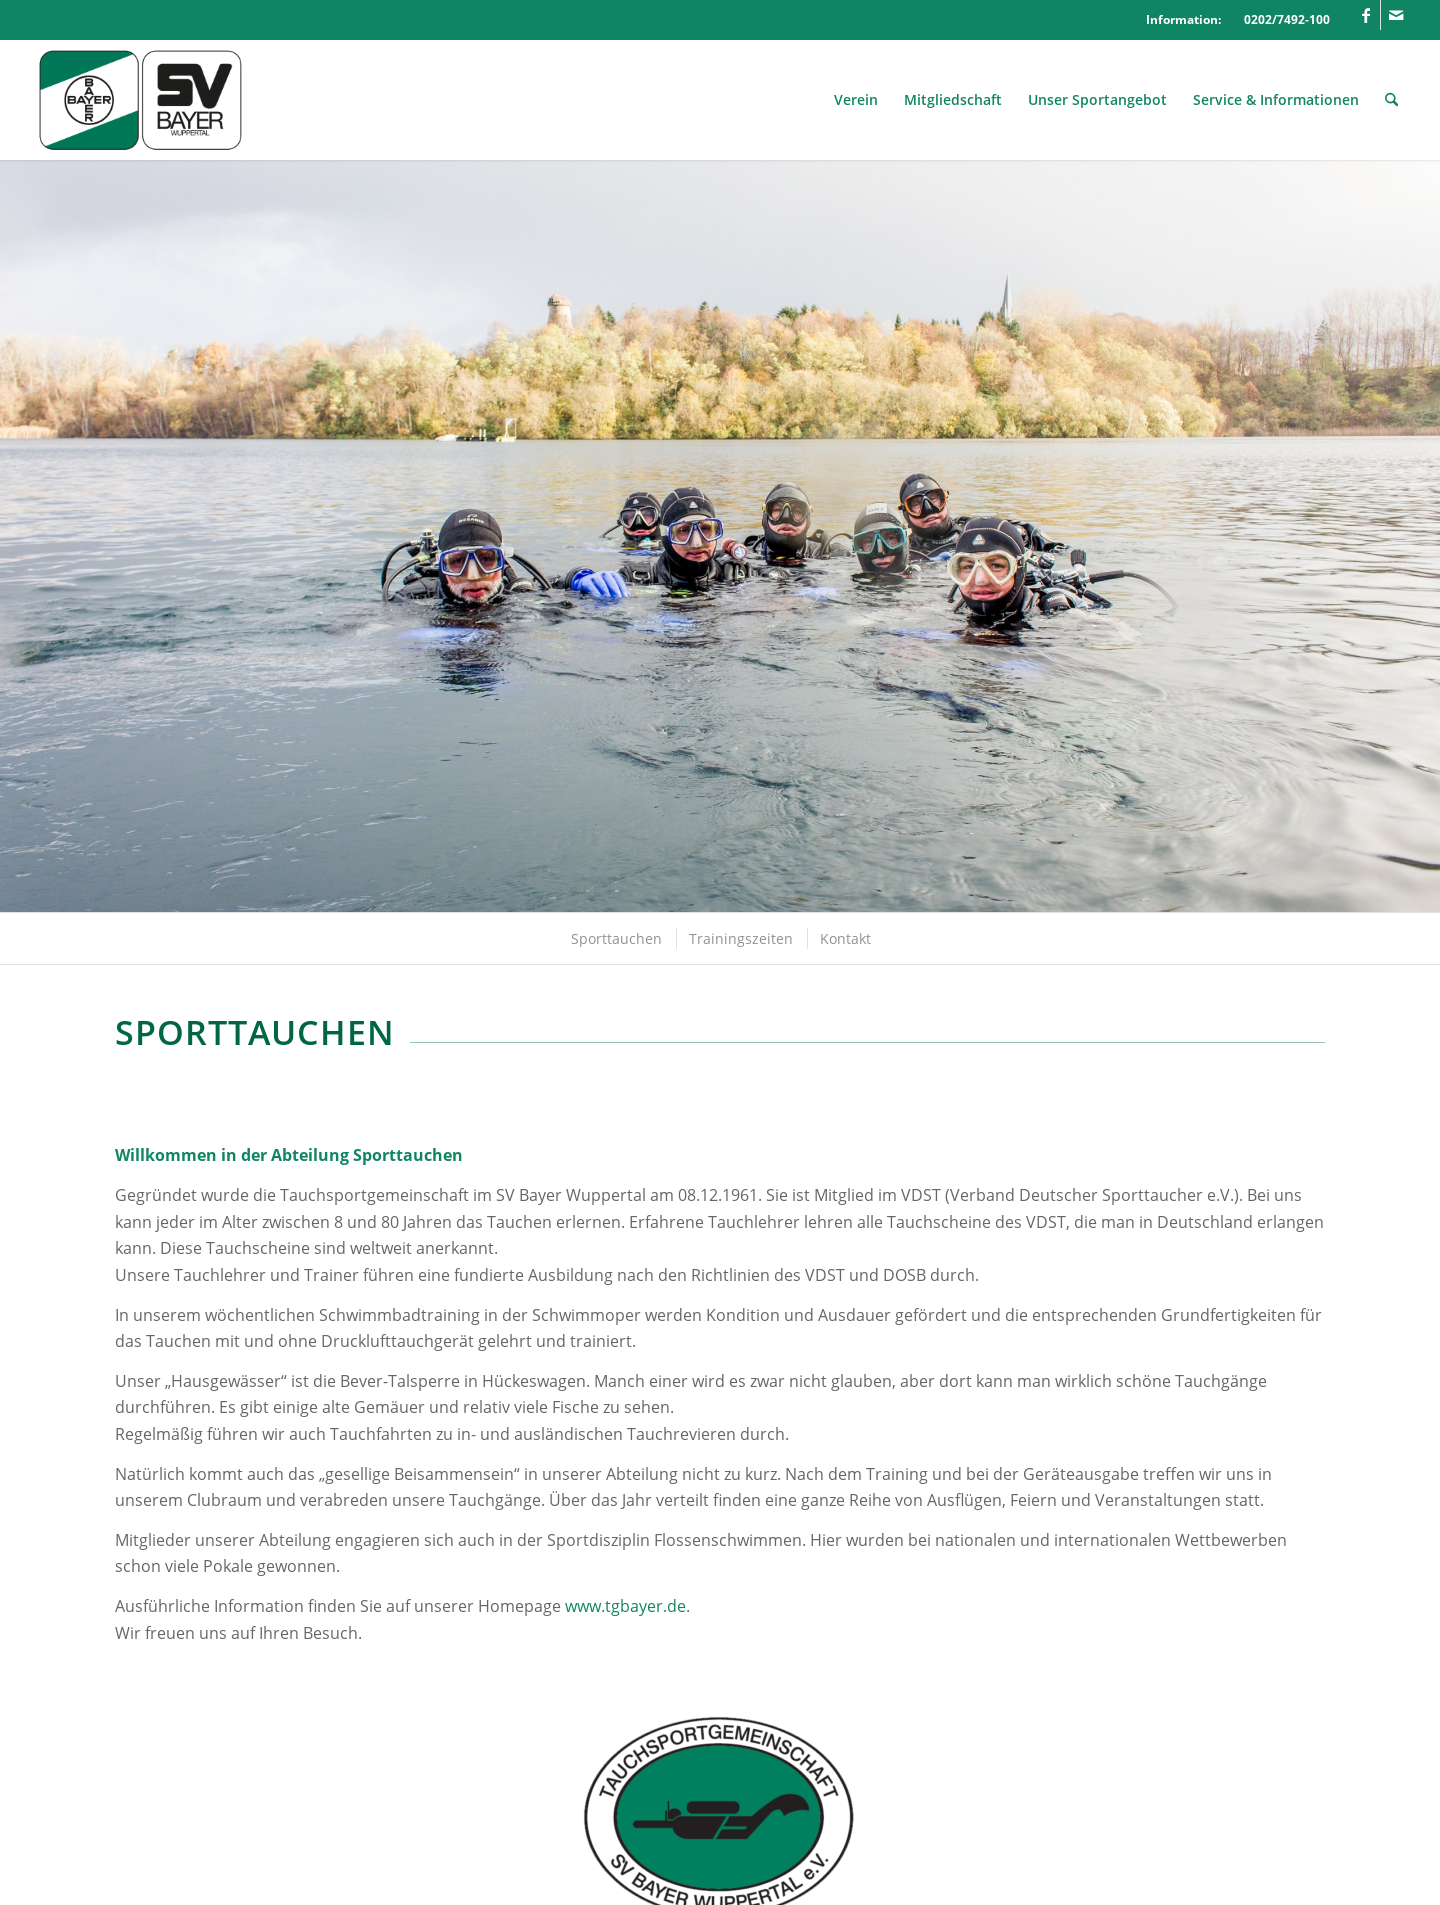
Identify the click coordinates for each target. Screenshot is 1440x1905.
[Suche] (1391, 100)
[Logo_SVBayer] (140, 100)
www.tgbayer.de (625, 1606)
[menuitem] (856, 100)
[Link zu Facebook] (1365, 15)
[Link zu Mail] (1396, 15)
